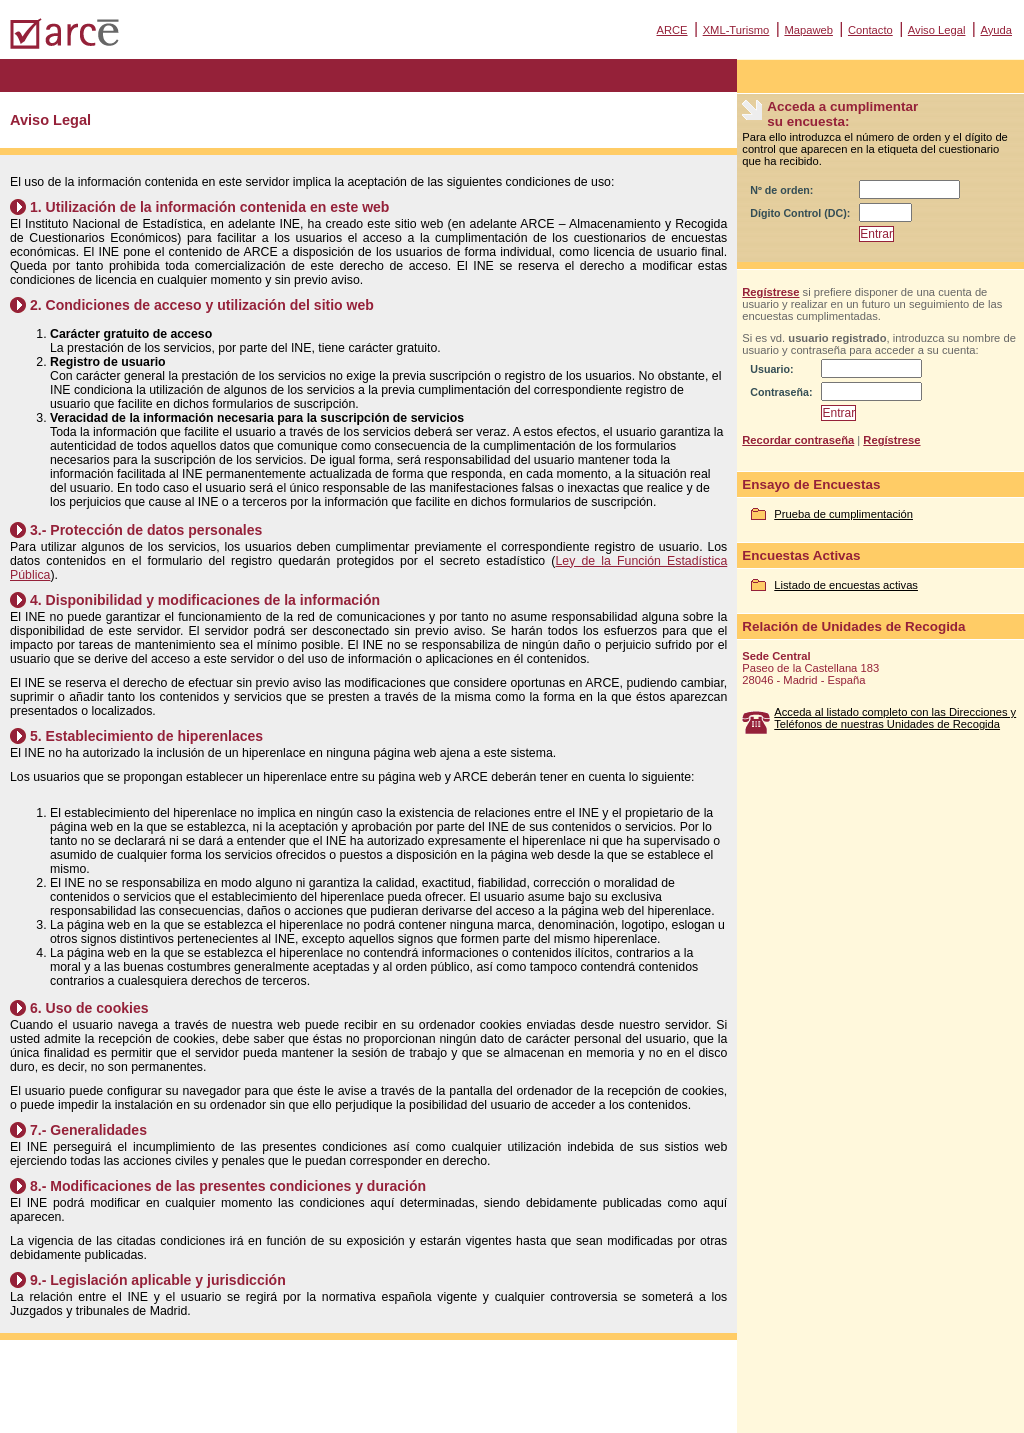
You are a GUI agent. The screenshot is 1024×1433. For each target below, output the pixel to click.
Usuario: (771, 369)
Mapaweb (808, 30)
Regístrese (770, 292)
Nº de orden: (781, 190)
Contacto (870, 30)
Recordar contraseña (798, 440)
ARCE (671, 30)
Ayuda (996, 30)
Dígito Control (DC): (800, 213)
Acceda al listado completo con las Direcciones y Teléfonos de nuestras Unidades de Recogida (895, 718)
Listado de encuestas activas (846, 585)
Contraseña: (781, 392)
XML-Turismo (736, 30)
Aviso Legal (937, 30)
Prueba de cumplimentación (843, 514)
